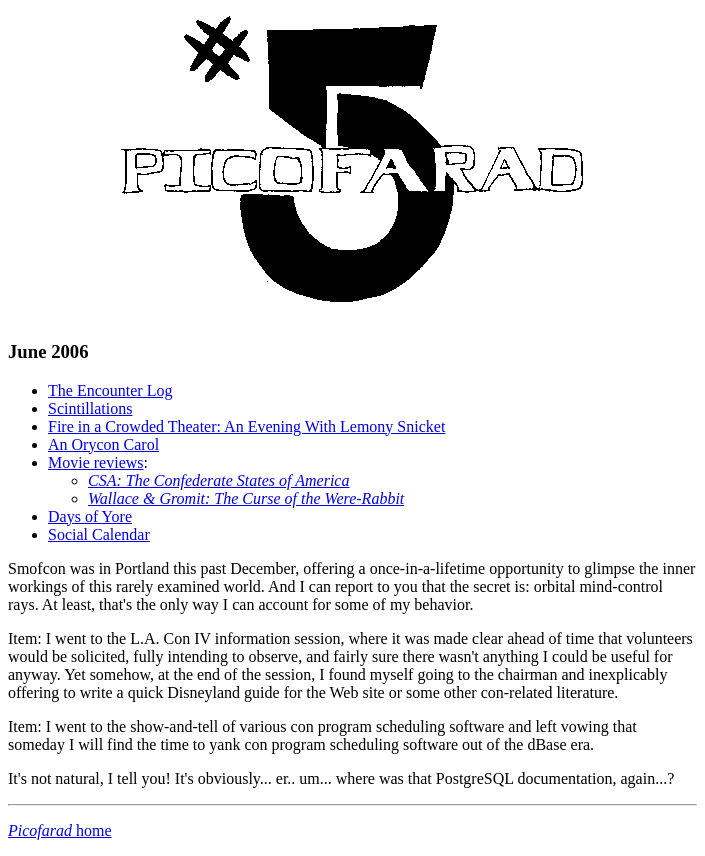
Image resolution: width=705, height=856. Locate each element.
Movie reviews (96, 462)
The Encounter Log (110, 390)
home (60, 830)
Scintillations (90, 408)
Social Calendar (99, 534)
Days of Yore (90, 516)
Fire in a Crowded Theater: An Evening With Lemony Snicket (246, 426)
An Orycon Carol (103, 444)
